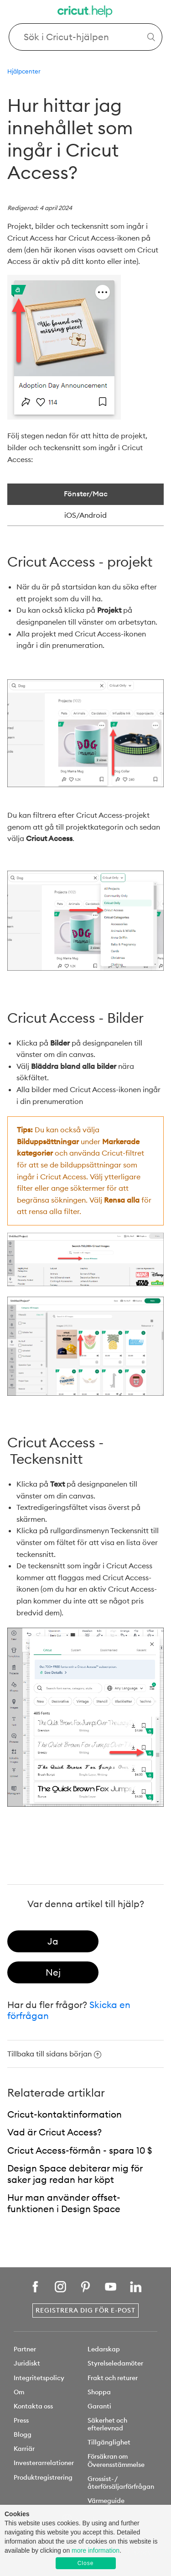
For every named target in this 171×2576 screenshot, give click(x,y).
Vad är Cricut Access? (54, 2132)
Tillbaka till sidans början (54, 2053)
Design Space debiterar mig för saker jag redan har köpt (75, 2173)
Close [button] (86, 2563)
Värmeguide (106, 2501)
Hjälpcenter (24, 71)
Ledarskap (104, 2349)
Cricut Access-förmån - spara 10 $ (79, 2150)
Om (19, 2392)
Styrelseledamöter (115, 2363)
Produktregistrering (43, 2477)
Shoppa (99, 2392)
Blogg (22, 2434)
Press (21, 2420)
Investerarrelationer (44, 2463)
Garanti (99, 2406)
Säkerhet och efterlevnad (107, 2424)
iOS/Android (85, 515)
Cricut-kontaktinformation (64, 2114)
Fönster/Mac (86, 493)
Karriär (24, 2449)
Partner (25, 2349)
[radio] (52, 1941)
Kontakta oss (33, 2406)
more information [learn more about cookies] (95, 2550)
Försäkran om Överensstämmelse (116, 2460)
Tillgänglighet (109, 2442)
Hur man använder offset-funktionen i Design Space (63, 2203)
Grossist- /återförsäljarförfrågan (121, 2483)
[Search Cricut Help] (86, 37)
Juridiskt (27, 2363)
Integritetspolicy (39, 2378)
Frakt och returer (113, 2378)
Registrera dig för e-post (85, 2310)
